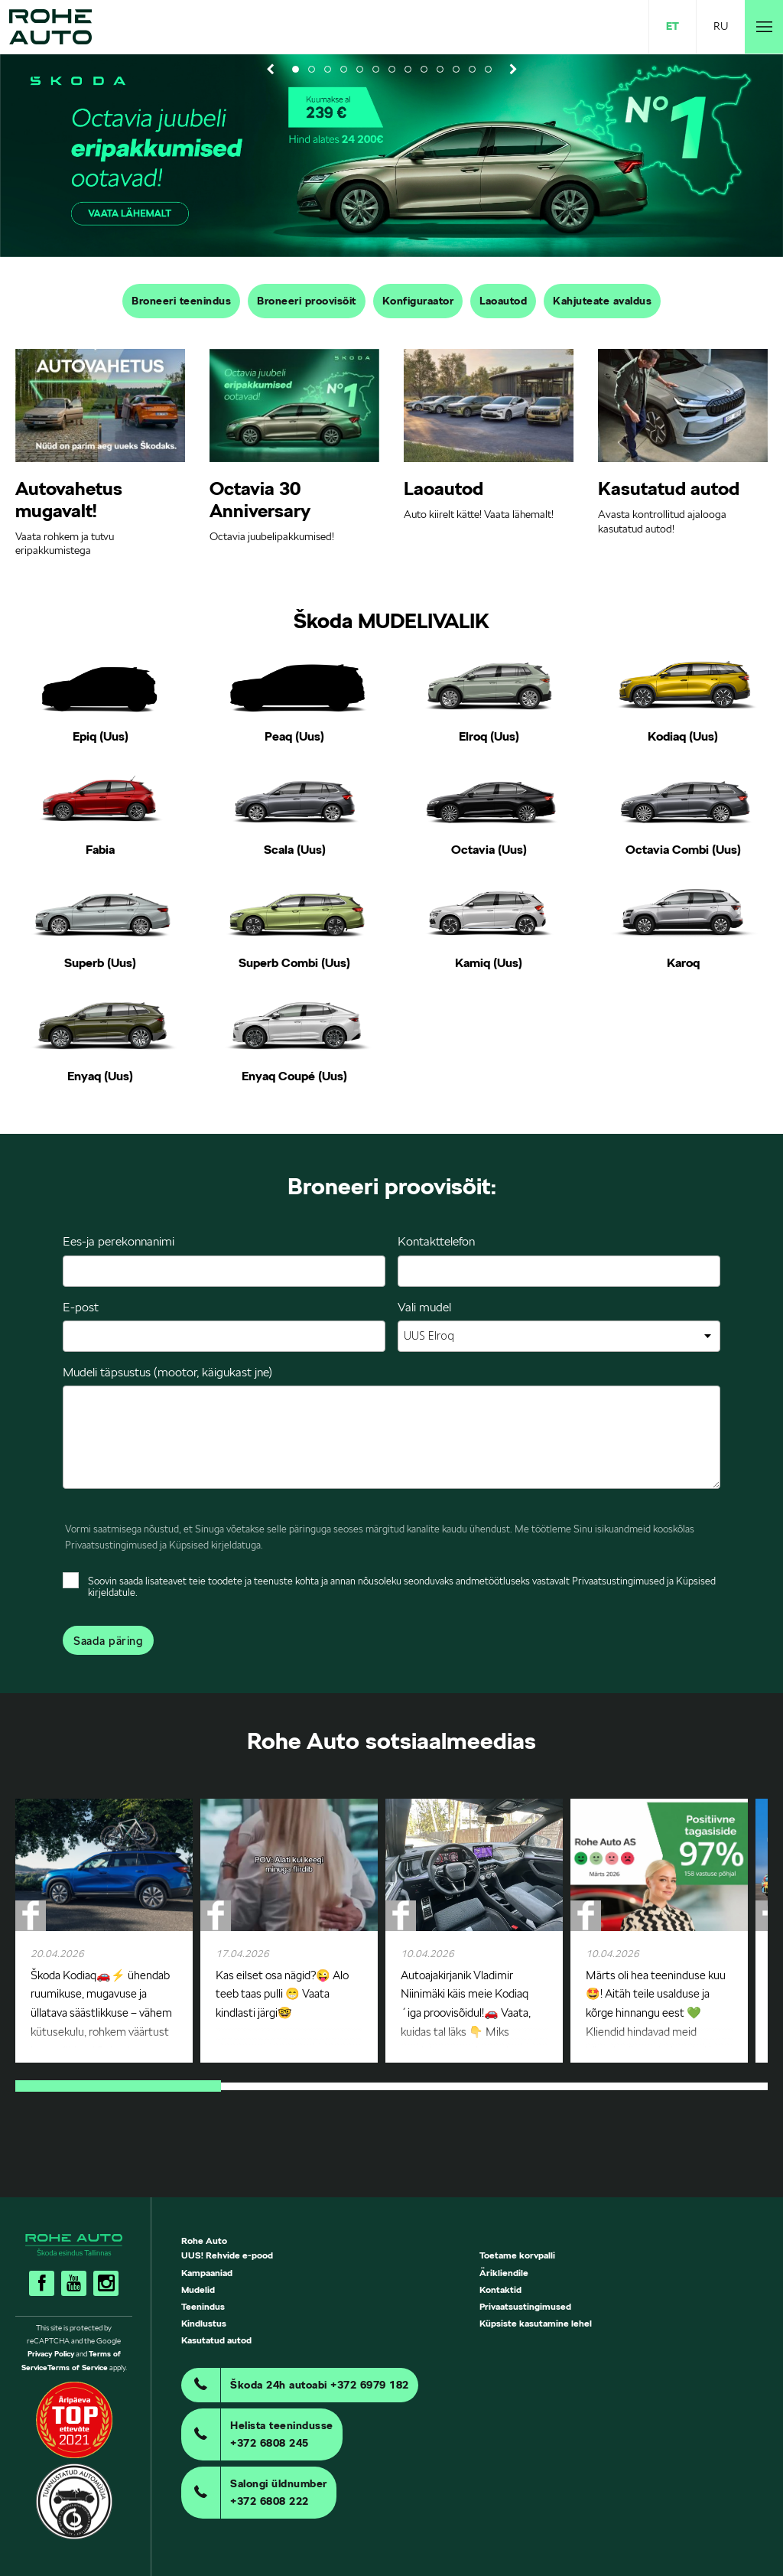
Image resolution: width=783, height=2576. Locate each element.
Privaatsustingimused (111, 1545)
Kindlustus (203, 2323)
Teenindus (203, 2306)
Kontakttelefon (436, 1241)
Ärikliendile (503, 2272)
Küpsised (189, 1545)
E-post (81, 1307)
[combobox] (559, 1336)
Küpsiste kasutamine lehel (535, 2323)
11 (456, 69)
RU (720, 26)
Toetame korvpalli (517, 2255)
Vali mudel (424, 1307)
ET (672, 26)
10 (440, 69)
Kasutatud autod (216, 2340)
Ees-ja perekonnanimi (118, 1241)
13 (488, 69)
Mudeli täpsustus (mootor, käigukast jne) (167, 1372)
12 (472, 69)
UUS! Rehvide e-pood (227, 2255)
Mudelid (198, 2289)
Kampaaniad (206, 2272)
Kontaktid (500, 2289)
